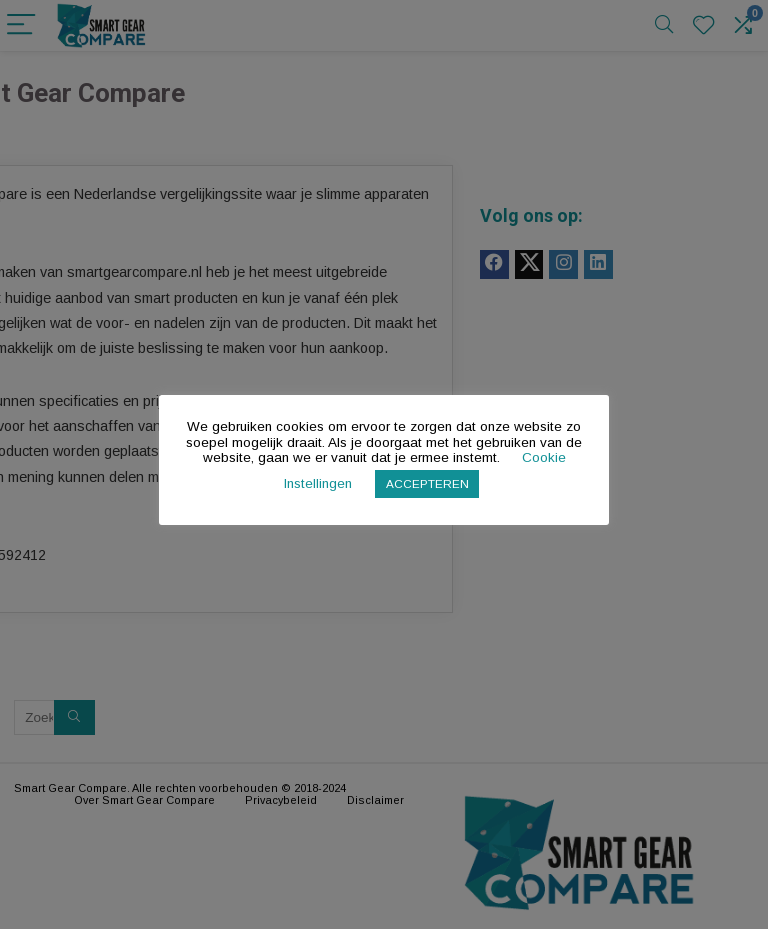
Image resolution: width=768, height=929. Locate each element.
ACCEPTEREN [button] (427, 483)
